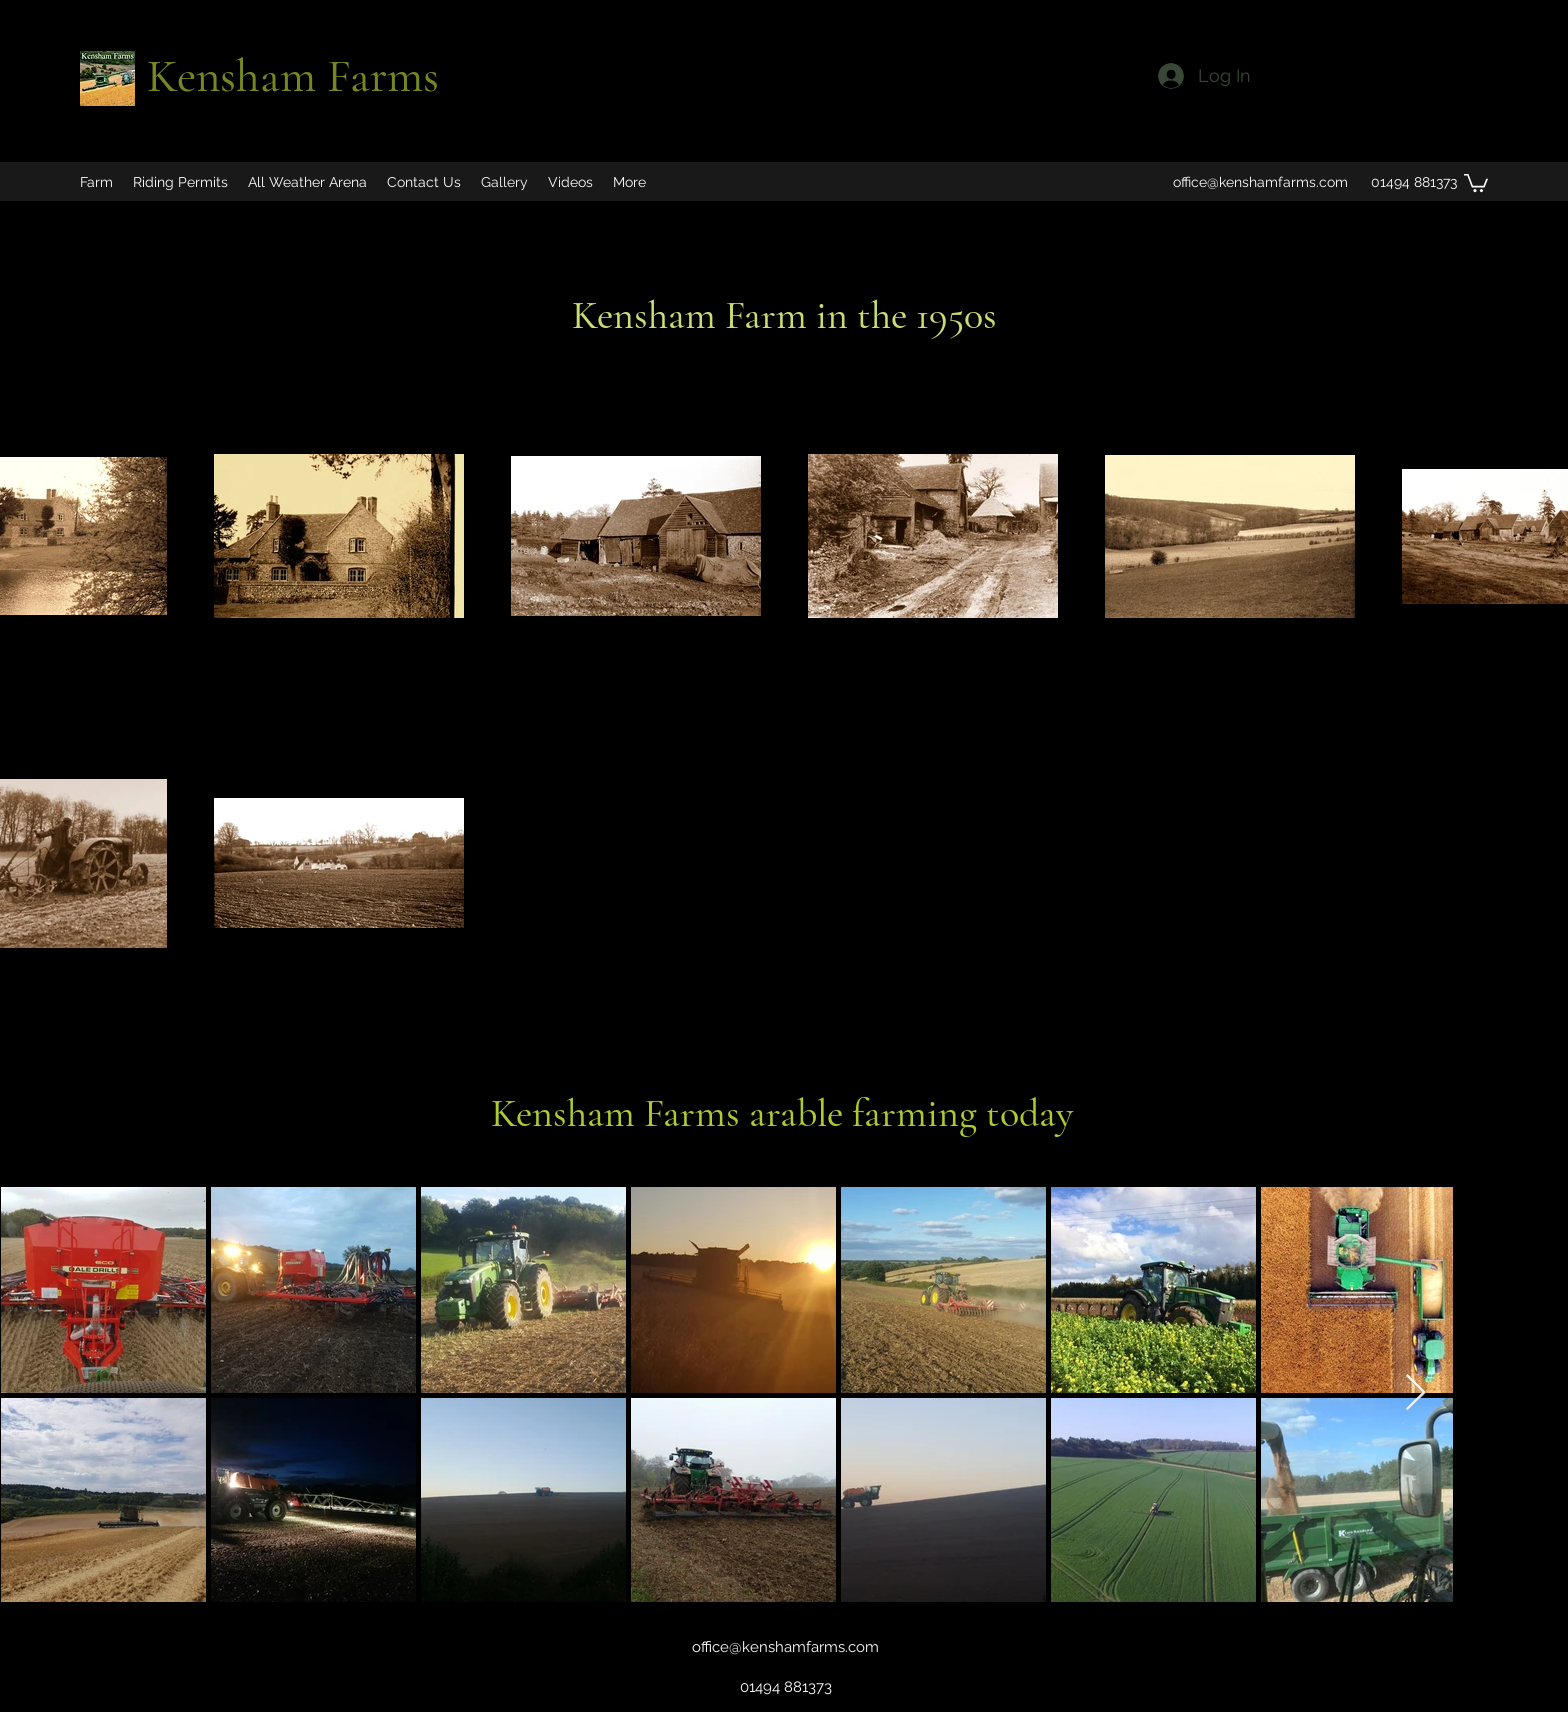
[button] (1476, 182)
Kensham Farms (293, 76)
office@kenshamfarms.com (1260, 182)
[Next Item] (1415, 1393)
